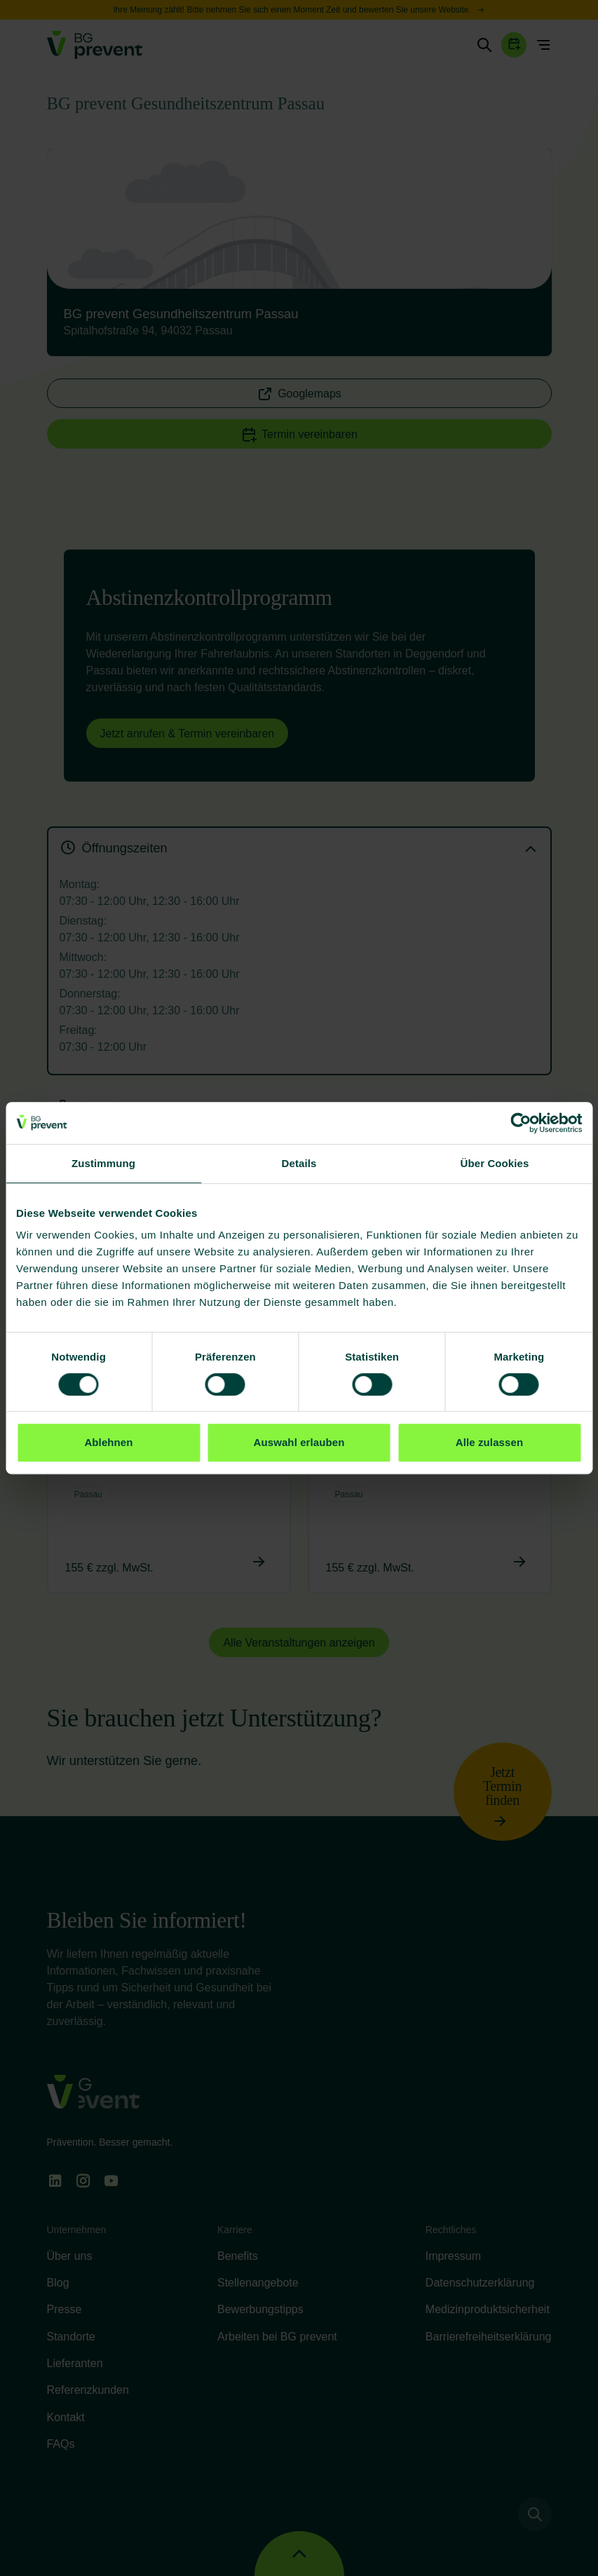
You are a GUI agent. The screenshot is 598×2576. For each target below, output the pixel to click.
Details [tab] (299, 1163)
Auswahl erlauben (299, 1442)
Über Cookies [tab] (495, 1163)
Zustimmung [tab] (103, 1163)
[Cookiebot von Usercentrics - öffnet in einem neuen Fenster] (520, 1122)
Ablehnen (108, 1442)
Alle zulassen (489, 1442)
